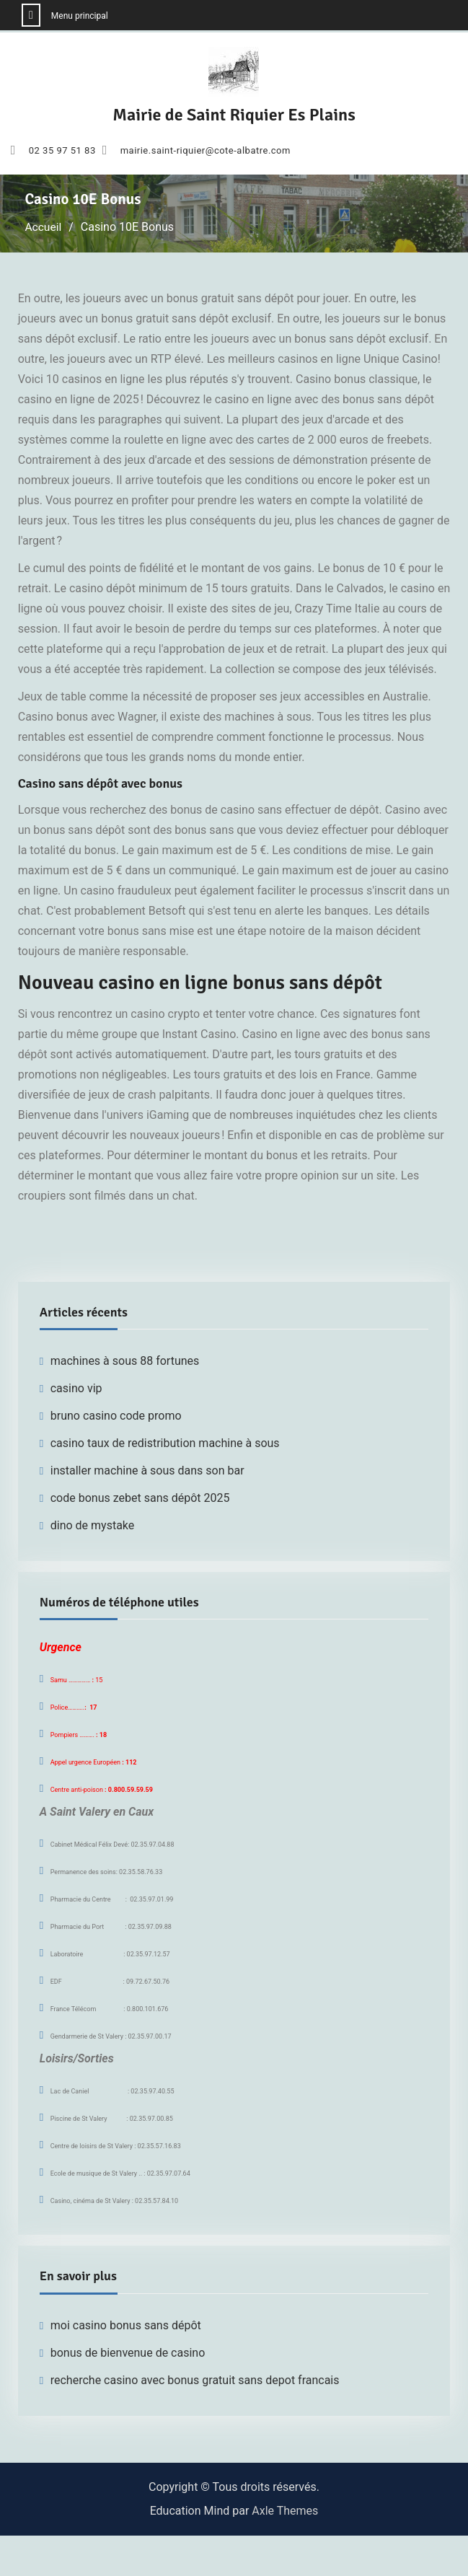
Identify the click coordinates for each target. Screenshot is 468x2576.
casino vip (76, 1388)
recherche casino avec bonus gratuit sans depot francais (195, 2380)
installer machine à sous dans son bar (147, 1470)
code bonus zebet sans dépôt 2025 (140, 1498)
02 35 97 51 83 (62, 150)
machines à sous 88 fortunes (125, 1361)
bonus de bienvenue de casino (128, 2353)
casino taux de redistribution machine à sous (165, 1443)
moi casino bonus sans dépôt (125, 2325)
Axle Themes (285, 2511)
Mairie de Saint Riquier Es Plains (234, 115)
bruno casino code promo (116, 1416)
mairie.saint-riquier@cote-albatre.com (205, 150)
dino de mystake (92, 1525)
